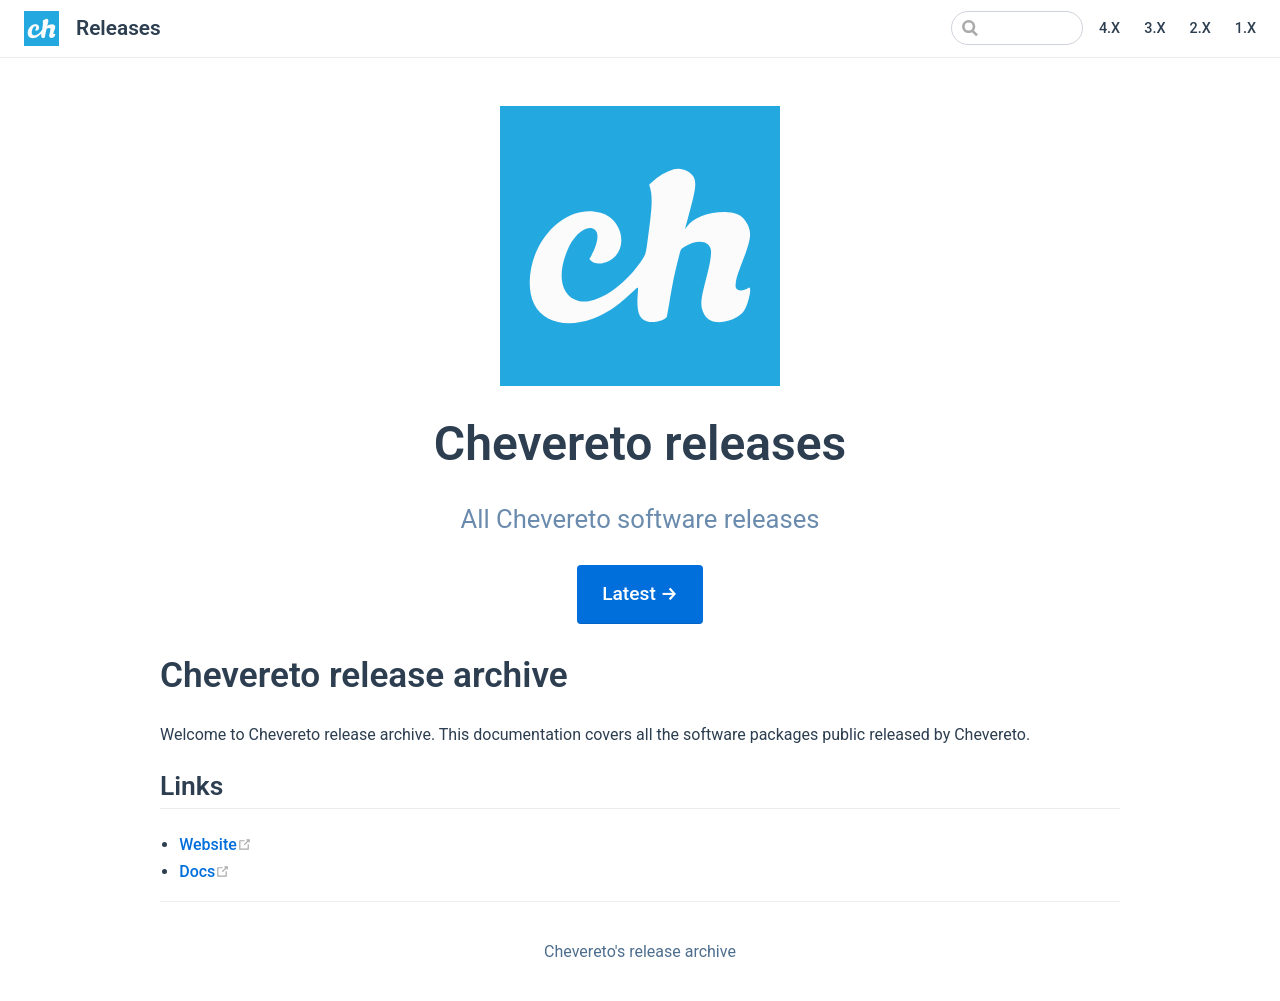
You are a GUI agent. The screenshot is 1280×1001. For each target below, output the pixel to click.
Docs (204, 871)
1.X (1245, 28)
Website (215, 844)
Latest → (640, 593)
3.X (1154, 28)
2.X (1199, 28)
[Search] (982, 28)
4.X (1109, 28)
